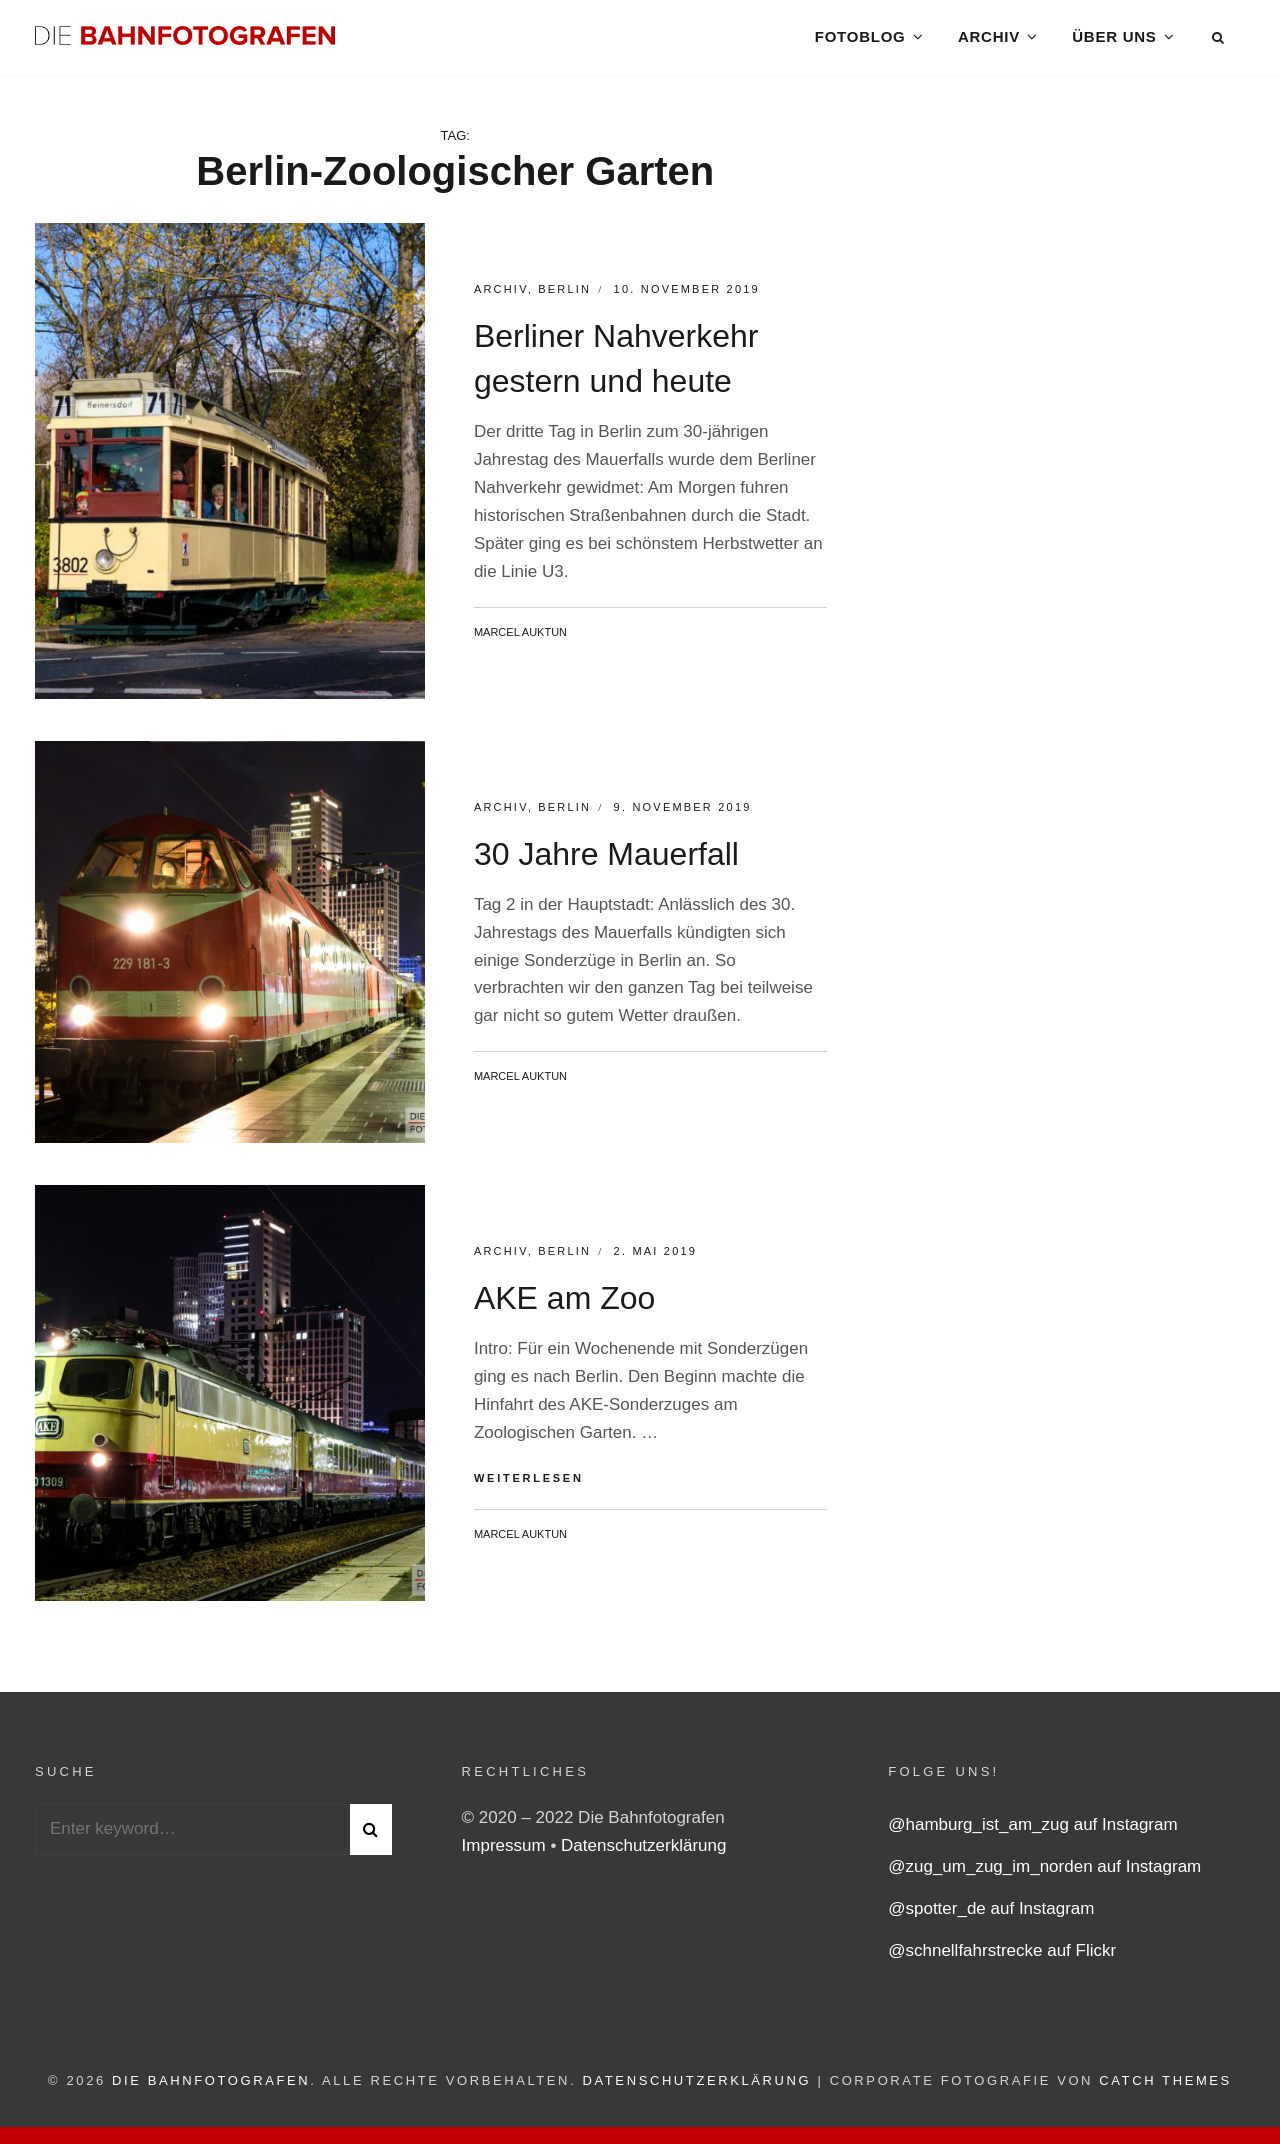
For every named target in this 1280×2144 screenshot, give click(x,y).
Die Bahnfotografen (211, 2086)
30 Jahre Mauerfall (606, 859)
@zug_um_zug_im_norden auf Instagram (1044, 1872)
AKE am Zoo (564, 1304)
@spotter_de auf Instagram (991, 1914)
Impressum (506, 1851)
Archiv (989, 39)
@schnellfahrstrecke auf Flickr (1002, 1956)
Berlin (564, 295)
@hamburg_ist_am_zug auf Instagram (1032, 1830)
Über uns (1114, 39)
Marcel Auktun (520, 637)
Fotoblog (859, 39)
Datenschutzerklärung (643, 1851)
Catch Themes (1165, 2086)
